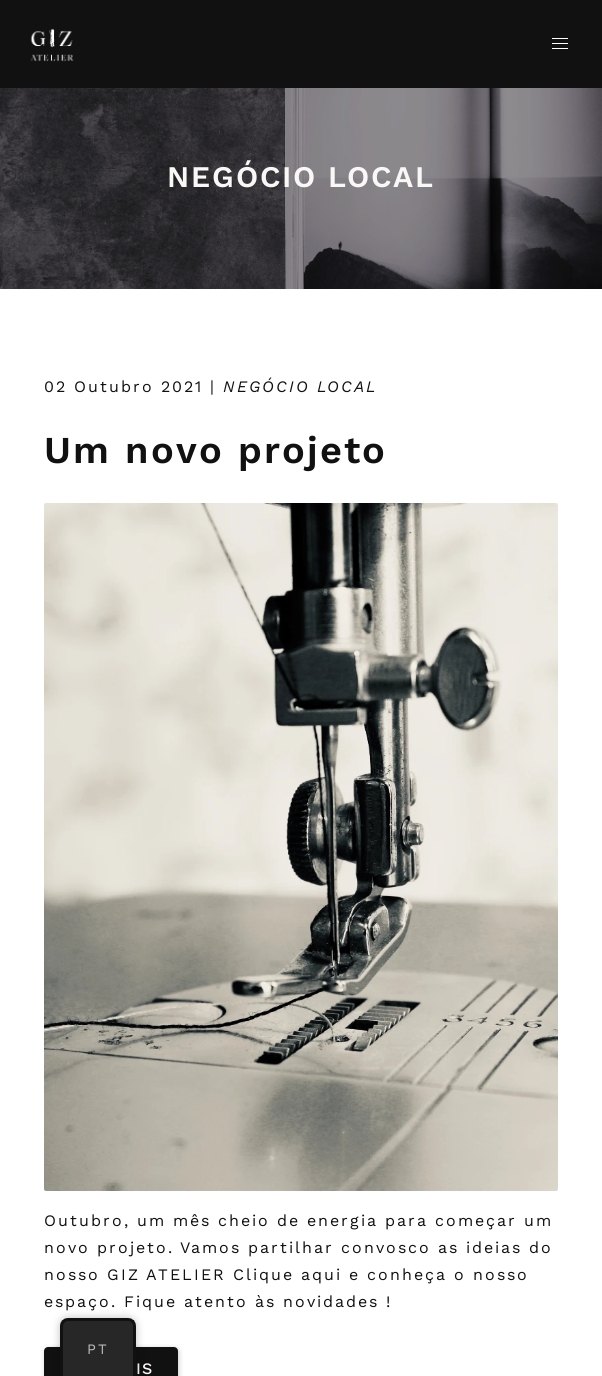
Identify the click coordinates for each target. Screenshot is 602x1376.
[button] (560, 44)
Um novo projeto (215, 450)
